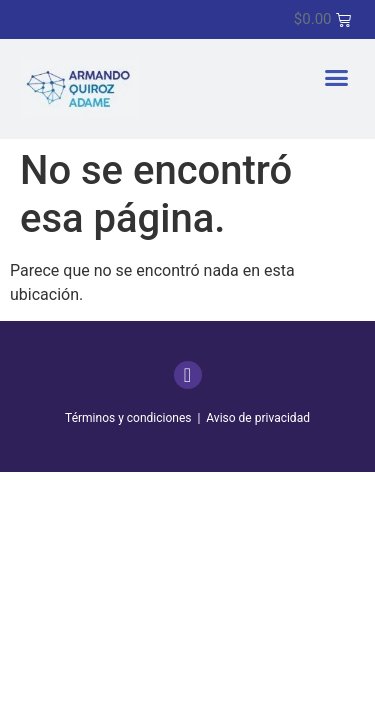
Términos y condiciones (128, 418)
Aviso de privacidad (258, 418)
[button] (337, 78)
